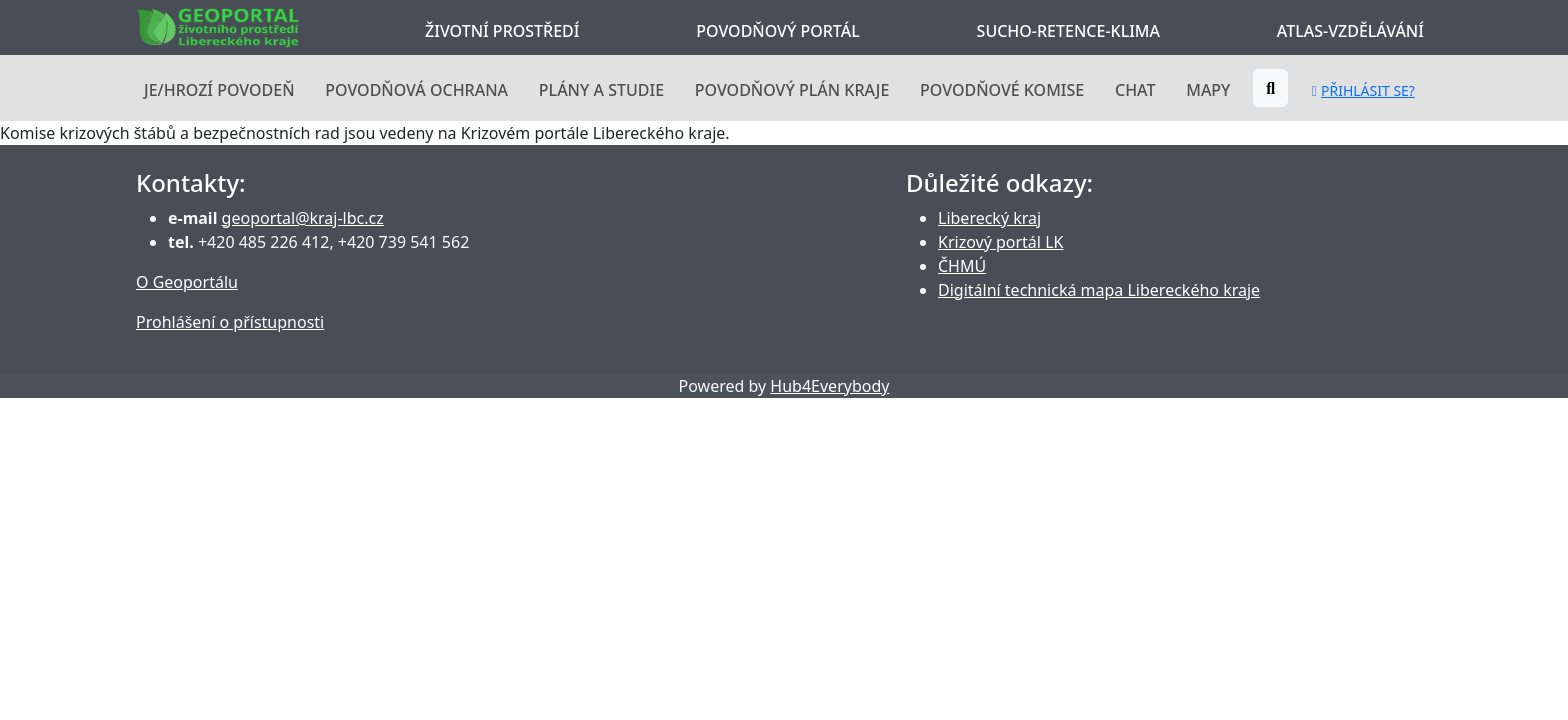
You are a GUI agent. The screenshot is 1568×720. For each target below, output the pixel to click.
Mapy (1208, 90)
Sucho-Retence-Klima (1068, 31)
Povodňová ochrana (416, 90)
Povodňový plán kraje (792, 90)
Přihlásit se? (1363, 90)
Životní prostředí (502, 31)
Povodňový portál (777, 31)
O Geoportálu (187, 282)
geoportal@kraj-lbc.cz (303, 218)
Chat (1135, 90)
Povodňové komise (1002, 90)
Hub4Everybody (829, 386)
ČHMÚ (962, 266)
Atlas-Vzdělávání (1350, 31)
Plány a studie (601, 90)
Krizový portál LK (1000, 242)
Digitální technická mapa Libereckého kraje (1099, 290)
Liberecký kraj (989, 218)
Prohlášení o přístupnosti (230, 322)
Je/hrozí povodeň (219, 90)
